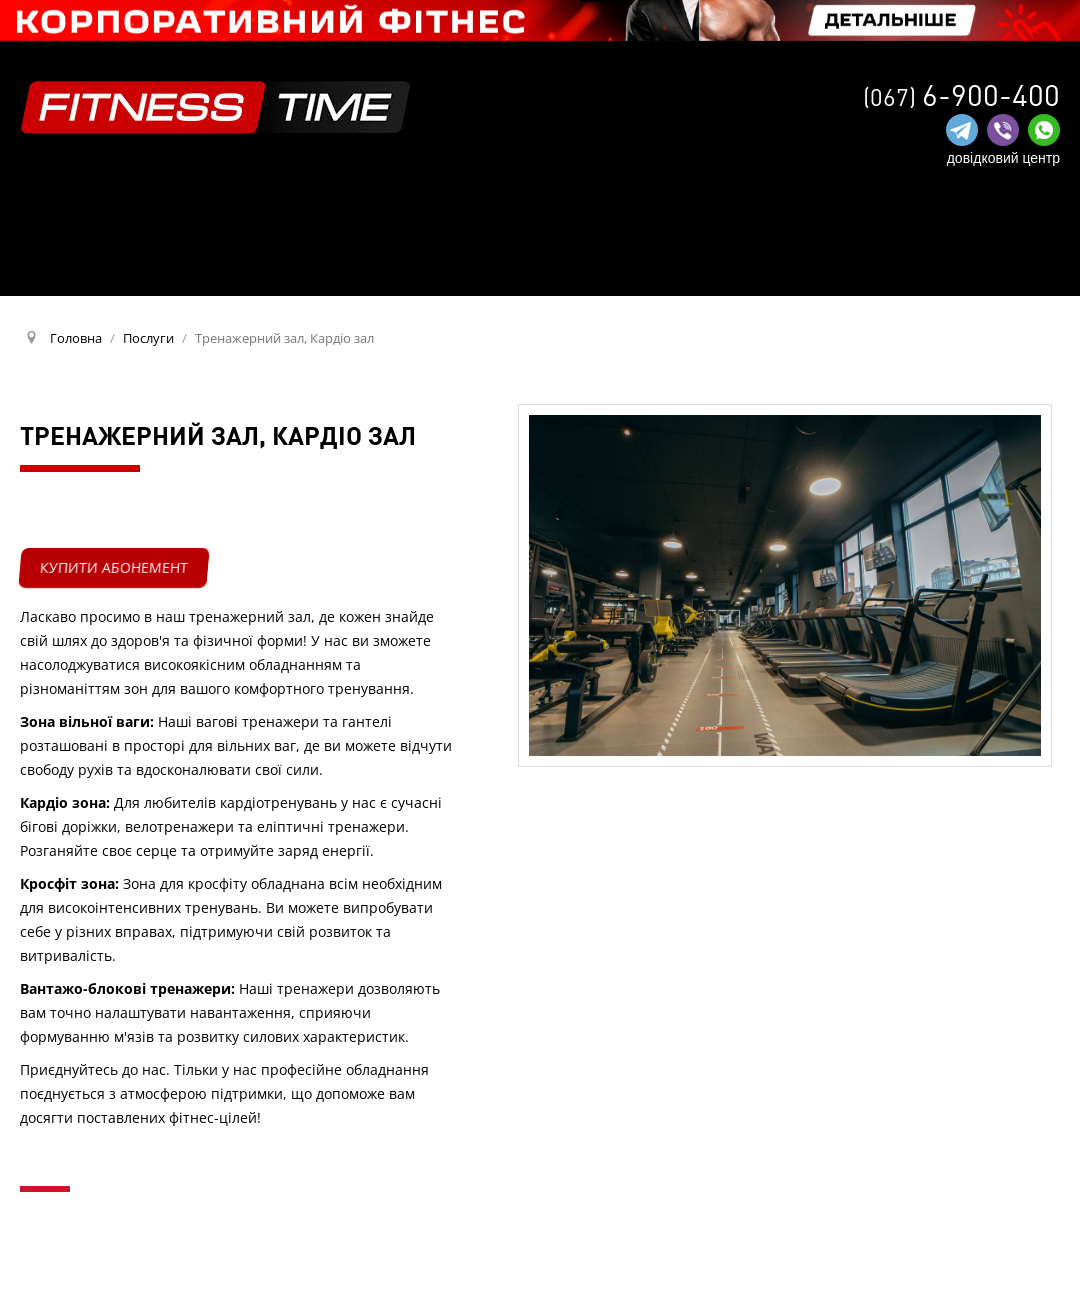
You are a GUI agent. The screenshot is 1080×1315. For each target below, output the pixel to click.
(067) (961, 96)
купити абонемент (114, 567)
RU (1042, 262)
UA (1007, 263)
